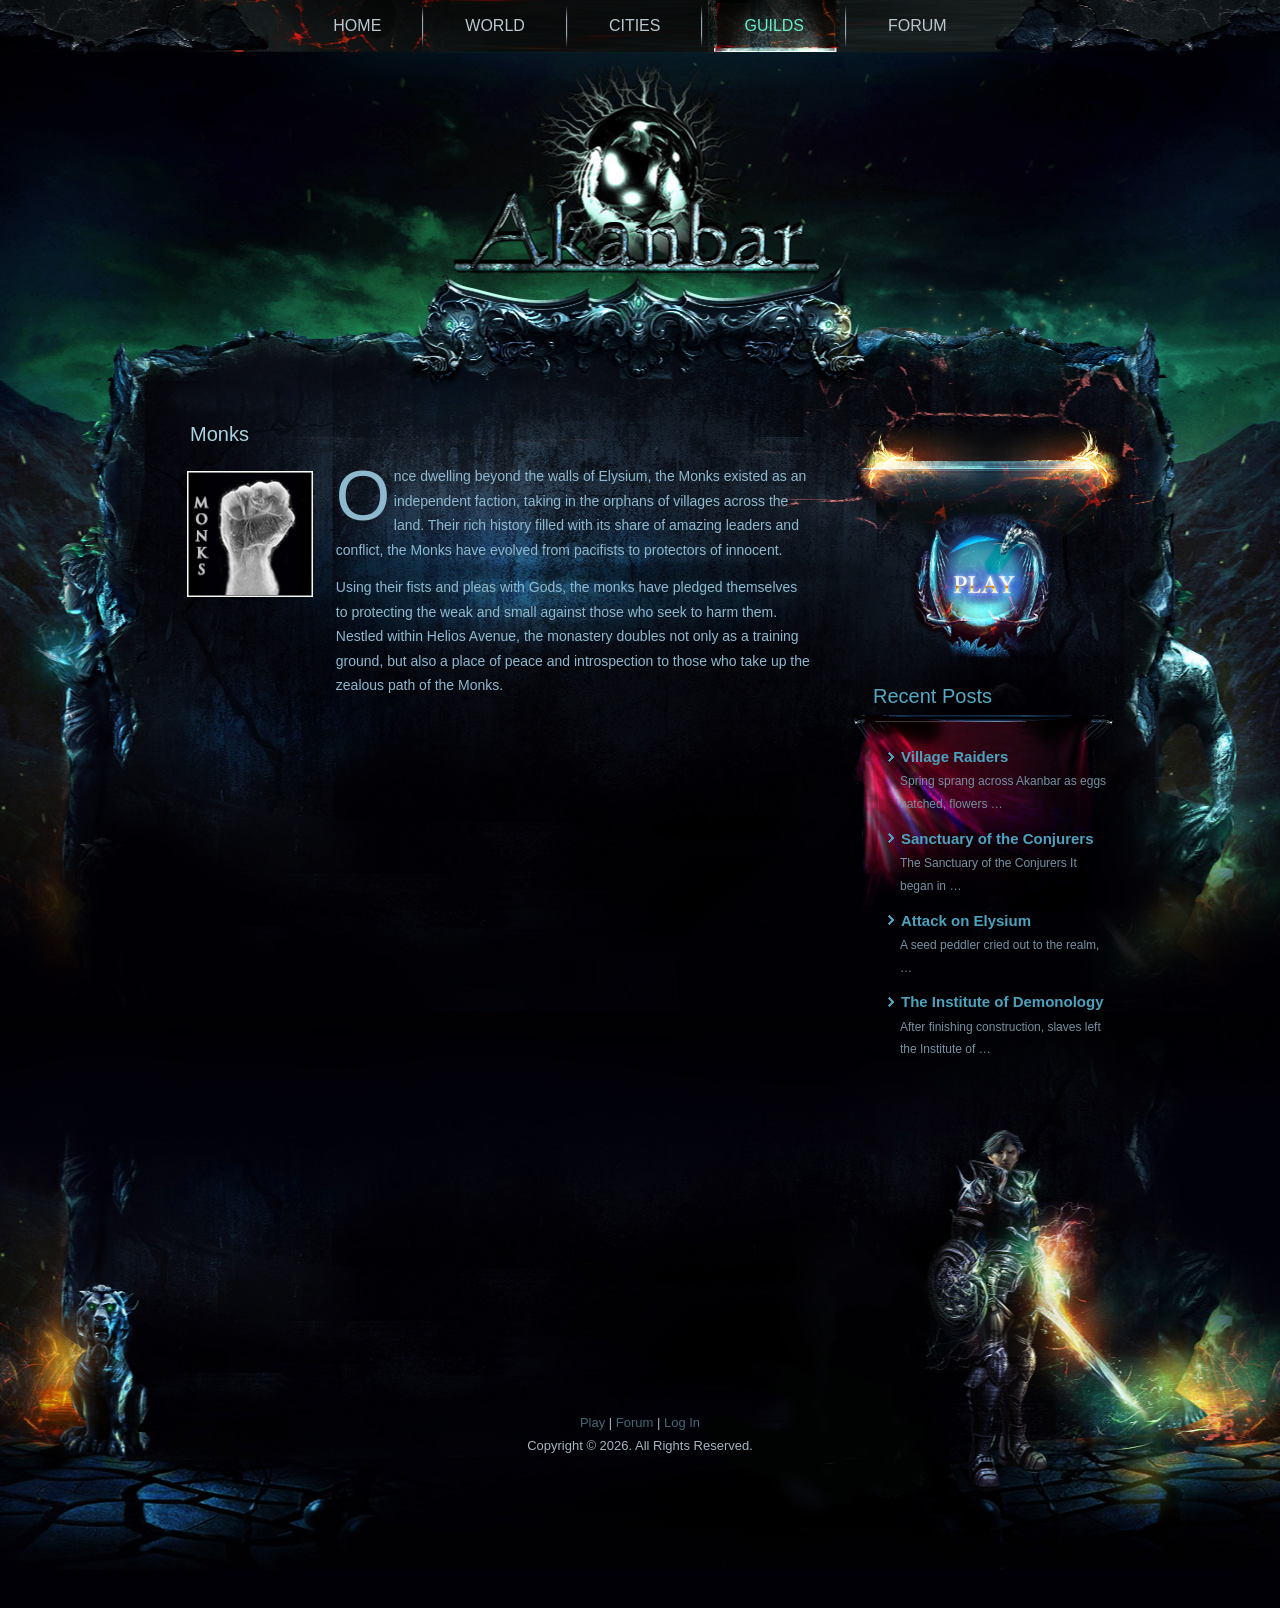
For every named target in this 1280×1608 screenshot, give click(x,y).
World (495, 25)
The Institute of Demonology (1002, 1001)
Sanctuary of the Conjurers (997, 838)
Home (357, 25)
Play (592, 1422)
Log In (682, 1422)
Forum (917, 25)
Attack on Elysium (966, 920)
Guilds (774, 25)
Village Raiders (954, 756)
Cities (635, 25)
